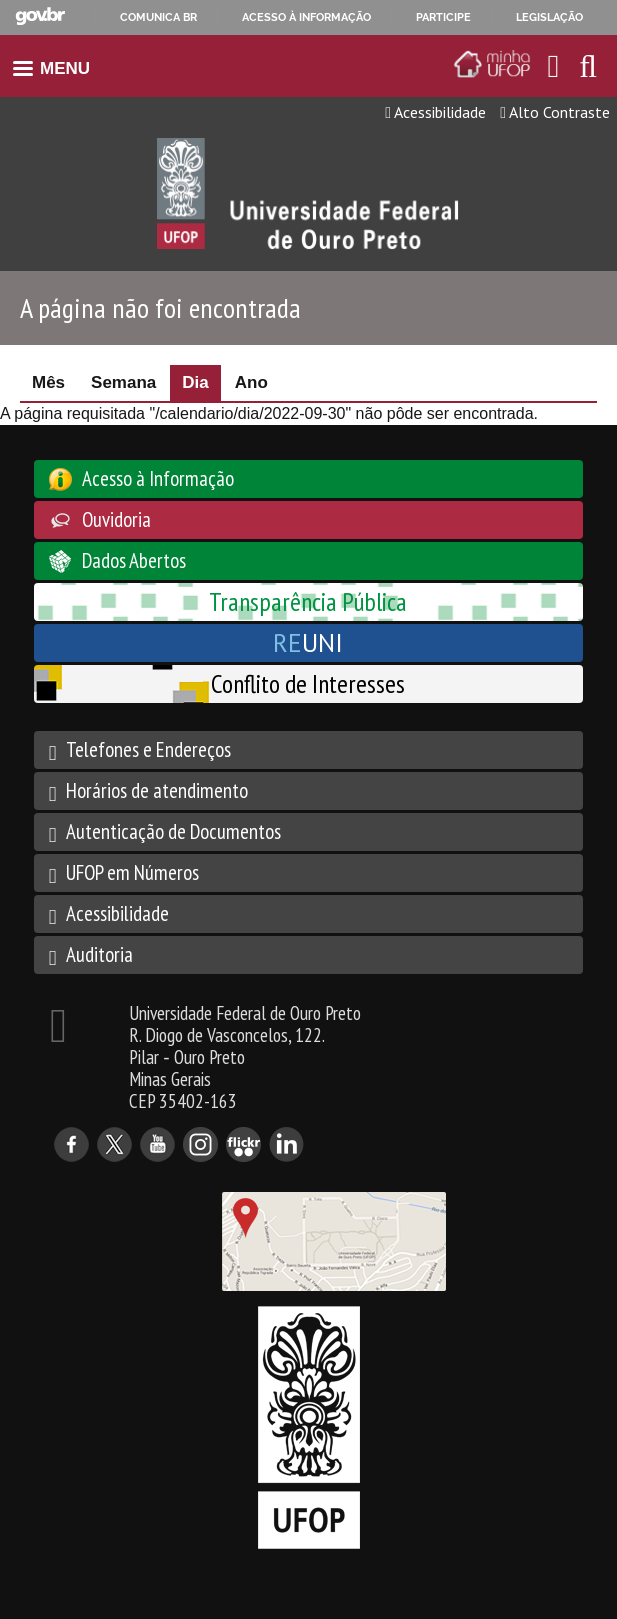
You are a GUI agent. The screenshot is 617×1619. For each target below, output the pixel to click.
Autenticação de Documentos (173, 831)
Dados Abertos (134, 560)
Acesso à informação (306, 17)
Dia (201, 382)
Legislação (549, 17)
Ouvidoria (116, 519)
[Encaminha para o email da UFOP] (554, 66)
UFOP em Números (132, 872)
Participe (443, 17)
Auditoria (99, 954)
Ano (251, 382)
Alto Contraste (555, 112)
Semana (123, 382)
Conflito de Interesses (308, 683)
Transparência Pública (308, 601)
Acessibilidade (435, 112)
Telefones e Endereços (148, 749)
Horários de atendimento (157, 790)
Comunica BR (158, 17)
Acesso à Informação (158, 478)
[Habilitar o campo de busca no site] (588, 71)
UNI (308, 642)
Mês (48, 382)
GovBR (40, 16)
